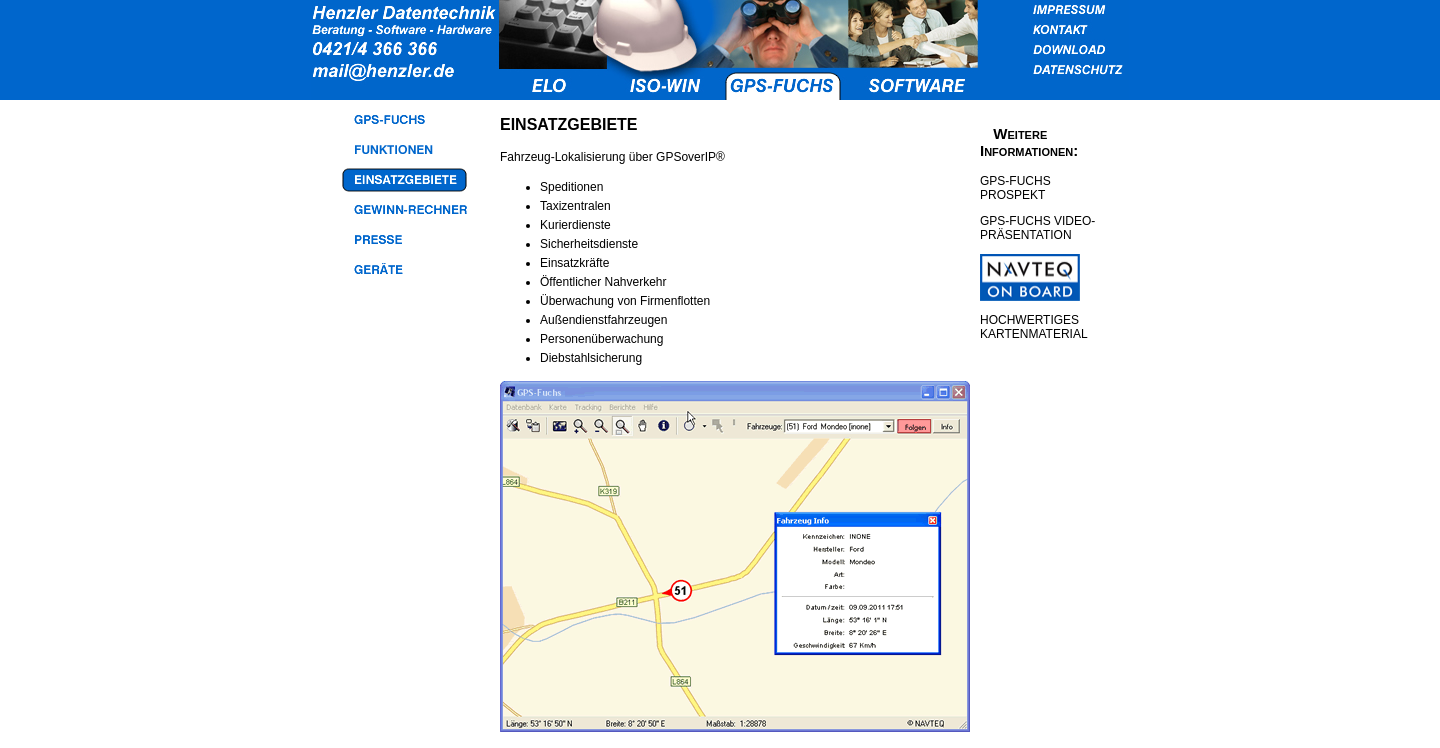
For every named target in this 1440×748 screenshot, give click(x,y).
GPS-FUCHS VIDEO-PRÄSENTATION (1037, 228)
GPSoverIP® (690, 157)
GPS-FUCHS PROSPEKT (1015, 188)
